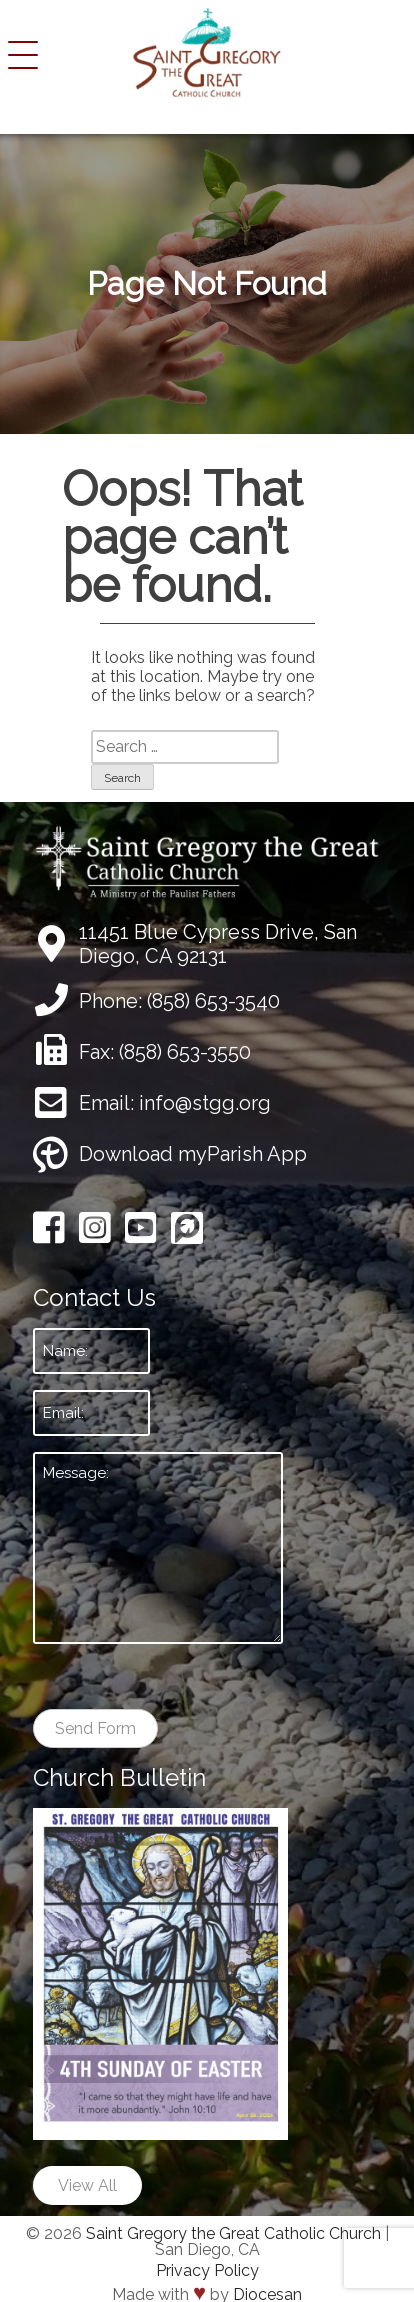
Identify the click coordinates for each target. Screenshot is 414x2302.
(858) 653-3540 (213, 1001)
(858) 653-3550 (185, 1052)
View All (87, 2185)
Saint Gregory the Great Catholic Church (233, 2233)
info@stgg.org (205, 1103)
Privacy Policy (207, 2270)
